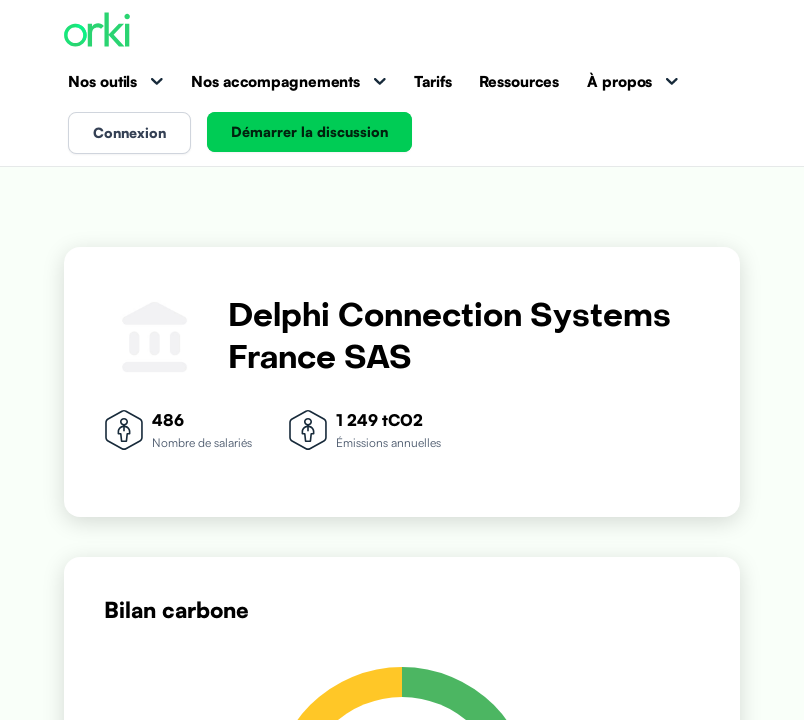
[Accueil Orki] (97, 31)
